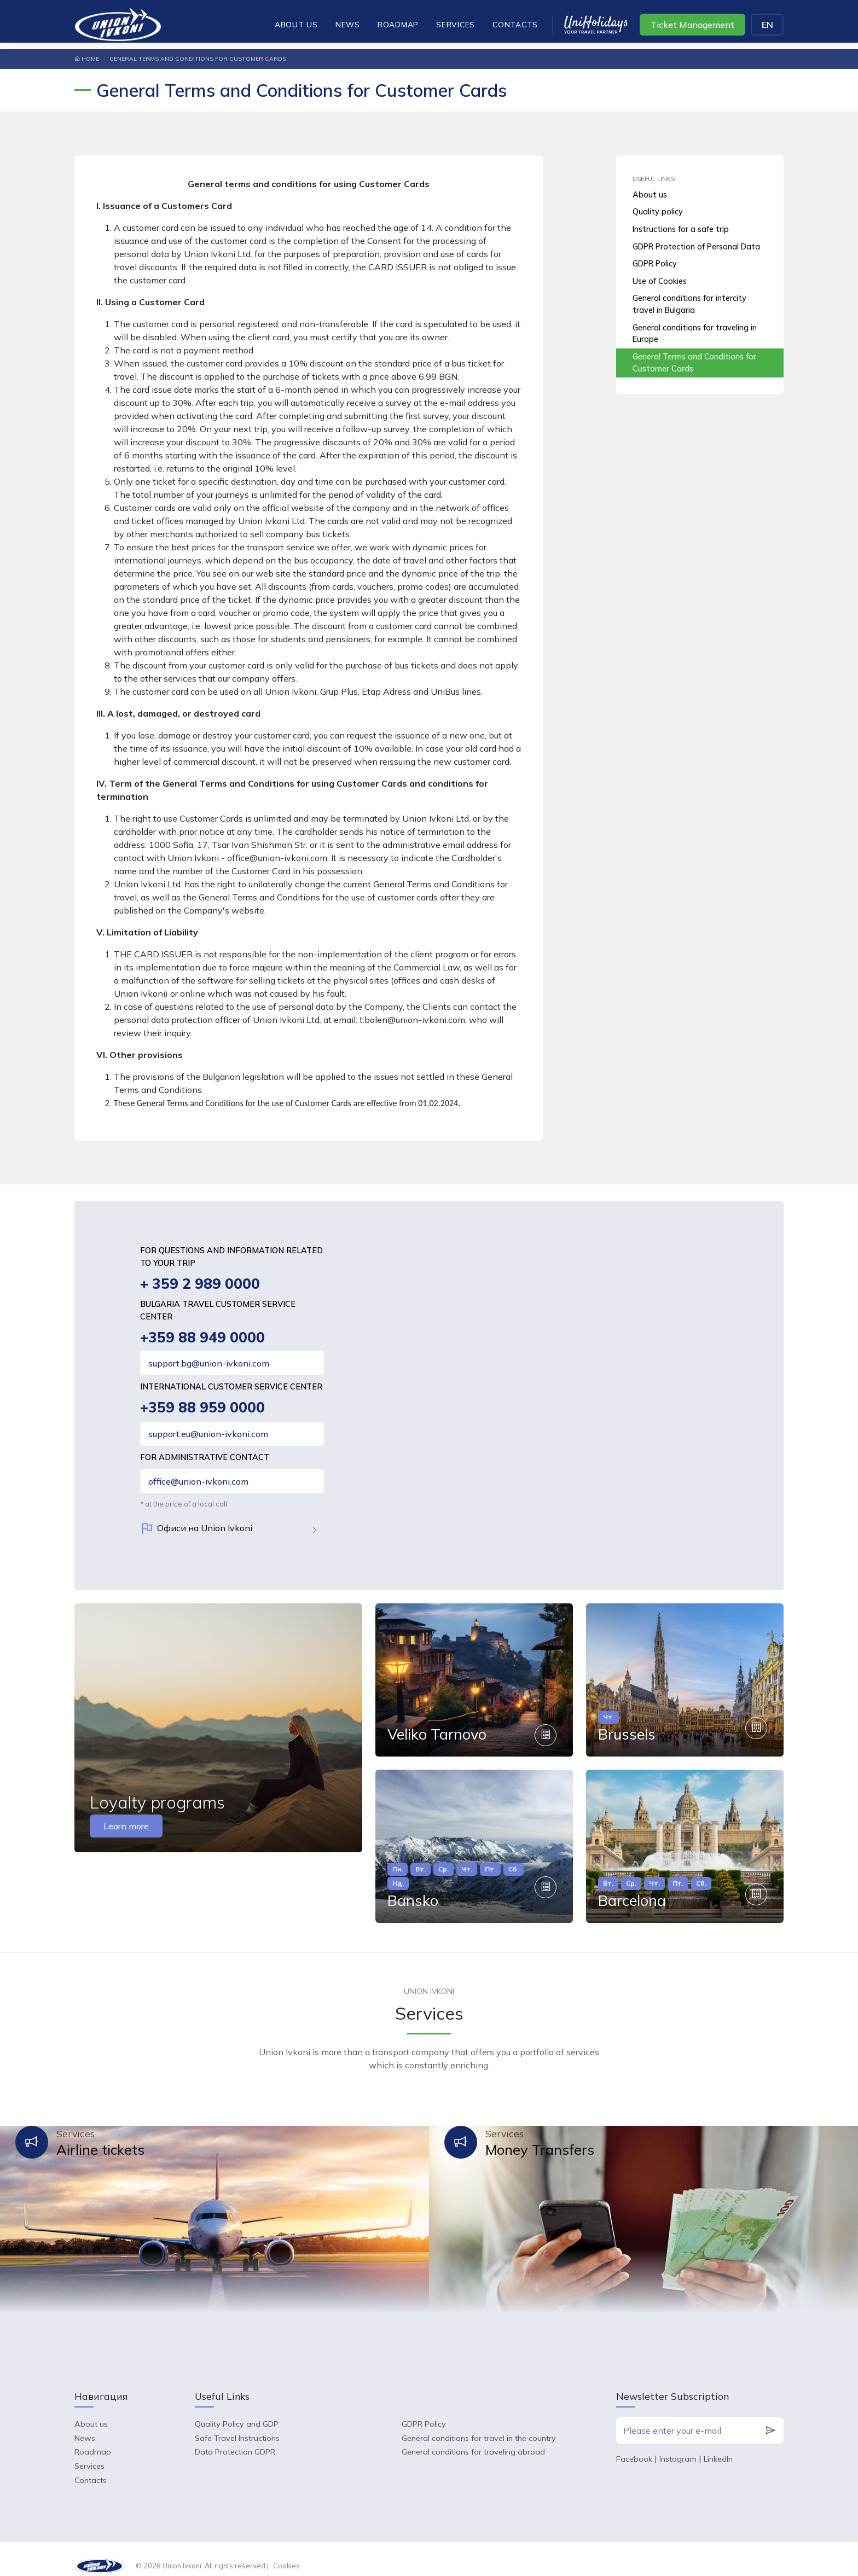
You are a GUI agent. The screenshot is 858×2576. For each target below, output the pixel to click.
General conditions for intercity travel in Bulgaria (689, 304)
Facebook (634, 2445)
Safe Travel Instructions (237, 2424)
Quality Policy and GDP (237, 2410)
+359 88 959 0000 (203, 1409)
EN (767, 24)
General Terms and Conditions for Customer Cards (694, 363)
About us (296, 24)
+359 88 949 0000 (203, 1338)
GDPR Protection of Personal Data (696, 247)
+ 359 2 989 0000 (201, 1284)
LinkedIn (718, 2445)
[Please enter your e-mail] (687, 2417)
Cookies (286, 2552)
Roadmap (398, 24)
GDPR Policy (655, 264)
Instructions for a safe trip (681, 229)
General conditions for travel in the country (479, 2424)
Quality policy (658, 212)
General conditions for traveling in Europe (695, 334)
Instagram (678, 2445)
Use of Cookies (660, 281)
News (347, 24)
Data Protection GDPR (235, 2438)
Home (86, 58)
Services (455, 24)
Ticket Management (692, 24)
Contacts (515, 24)
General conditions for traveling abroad (473, 2438)
